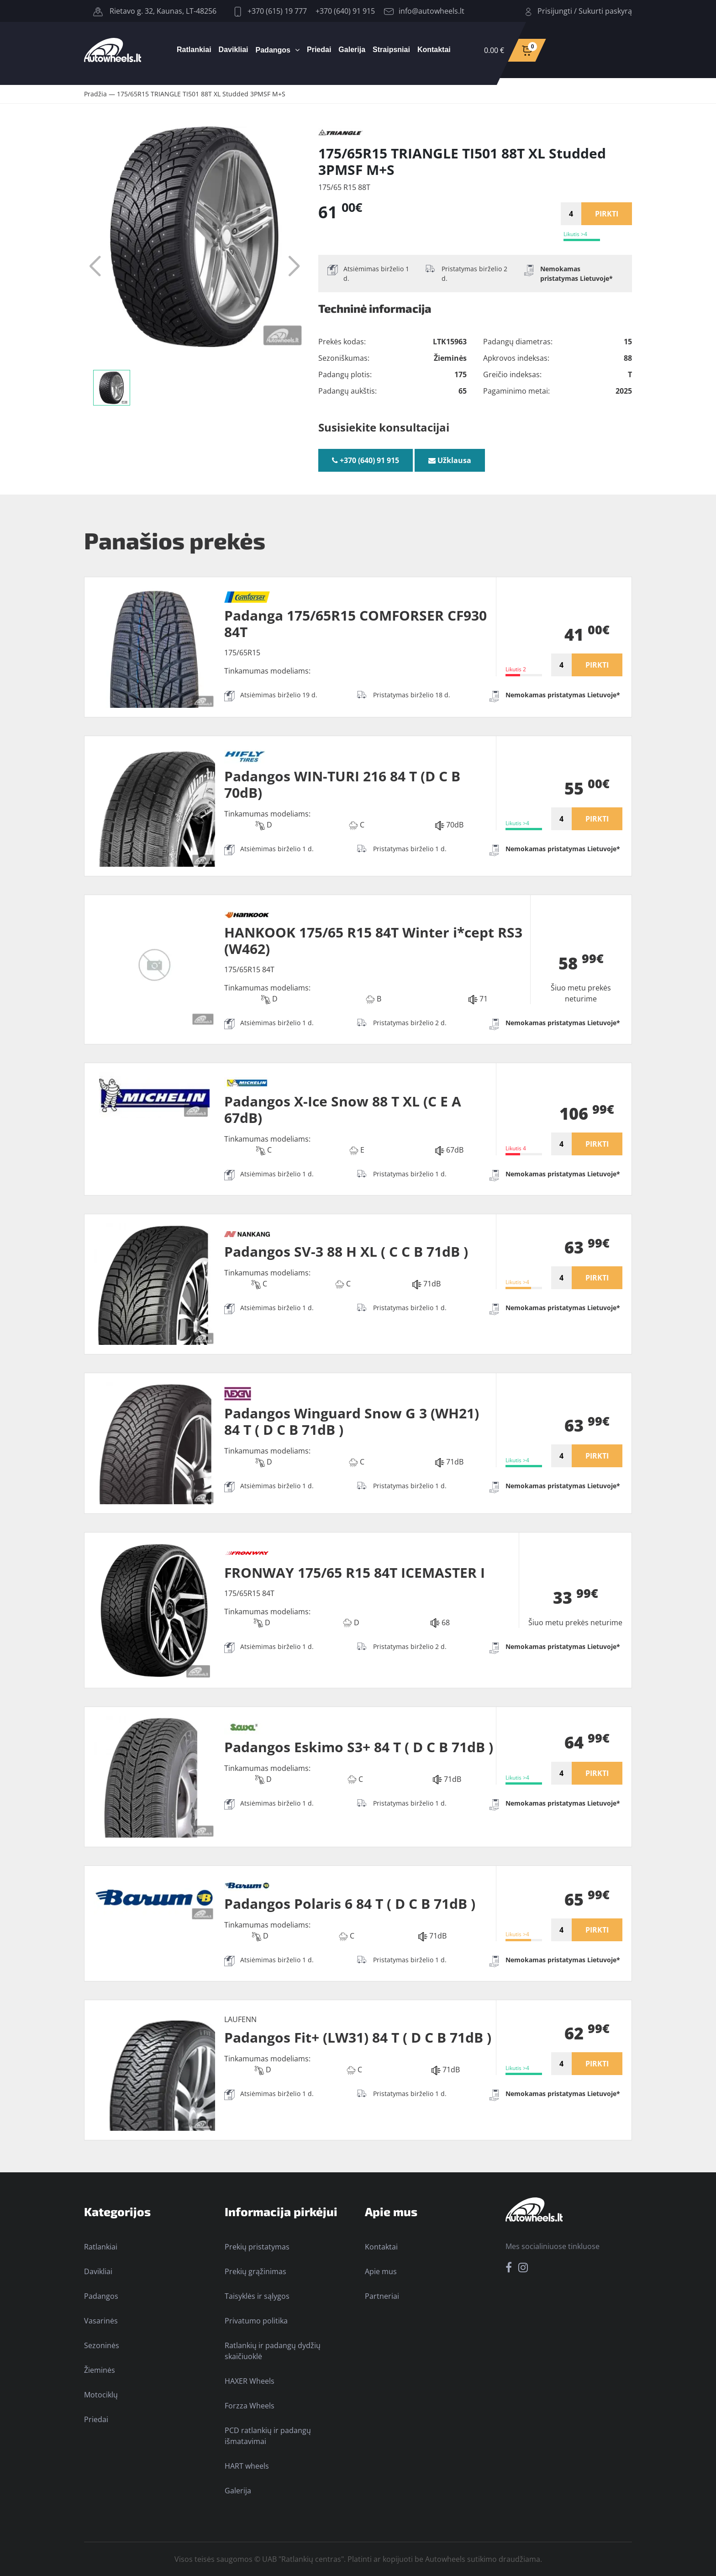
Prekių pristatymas (257, 2247)
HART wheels (247, 2466)
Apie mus (381, 2271)
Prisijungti (554, 11)
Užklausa (449, 460)
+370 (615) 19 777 (271, 11)
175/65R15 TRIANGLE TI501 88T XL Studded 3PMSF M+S (201, 94)
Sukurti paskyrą (605, 11)
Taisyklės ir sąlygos (257, 2296)
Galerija (351, 49)
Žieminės (99, 2370)
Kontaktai (434, 49)
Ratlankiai (194, 49)
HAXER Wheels (249, 2381)
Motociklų (101, 2395)
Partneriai (382, 2296)
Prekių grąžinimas (255, 2271)
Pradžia (95, 94)
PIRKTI (606, 214)
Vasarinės (101, 2321)
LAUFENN (240, 2019)
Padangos (273, 50)
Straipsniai (391, 49)
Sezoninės (101, 2345)
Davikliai (233, 49)
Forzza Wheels (249, 2406)
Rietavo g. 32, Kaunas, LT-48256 (154, 11)
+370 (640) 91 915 (345, 11)
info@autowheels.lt (424, 11)
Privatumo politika (256, 2321)
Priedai (319, 49)
